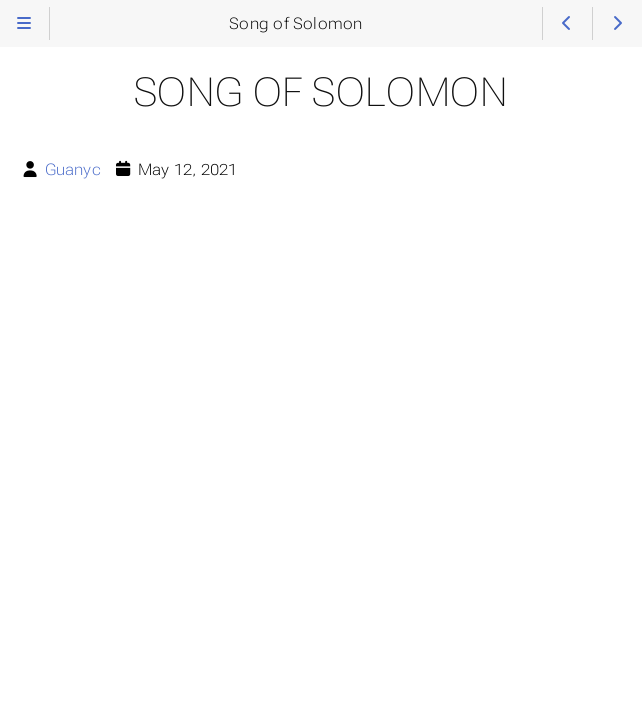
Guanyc (73, 169)
